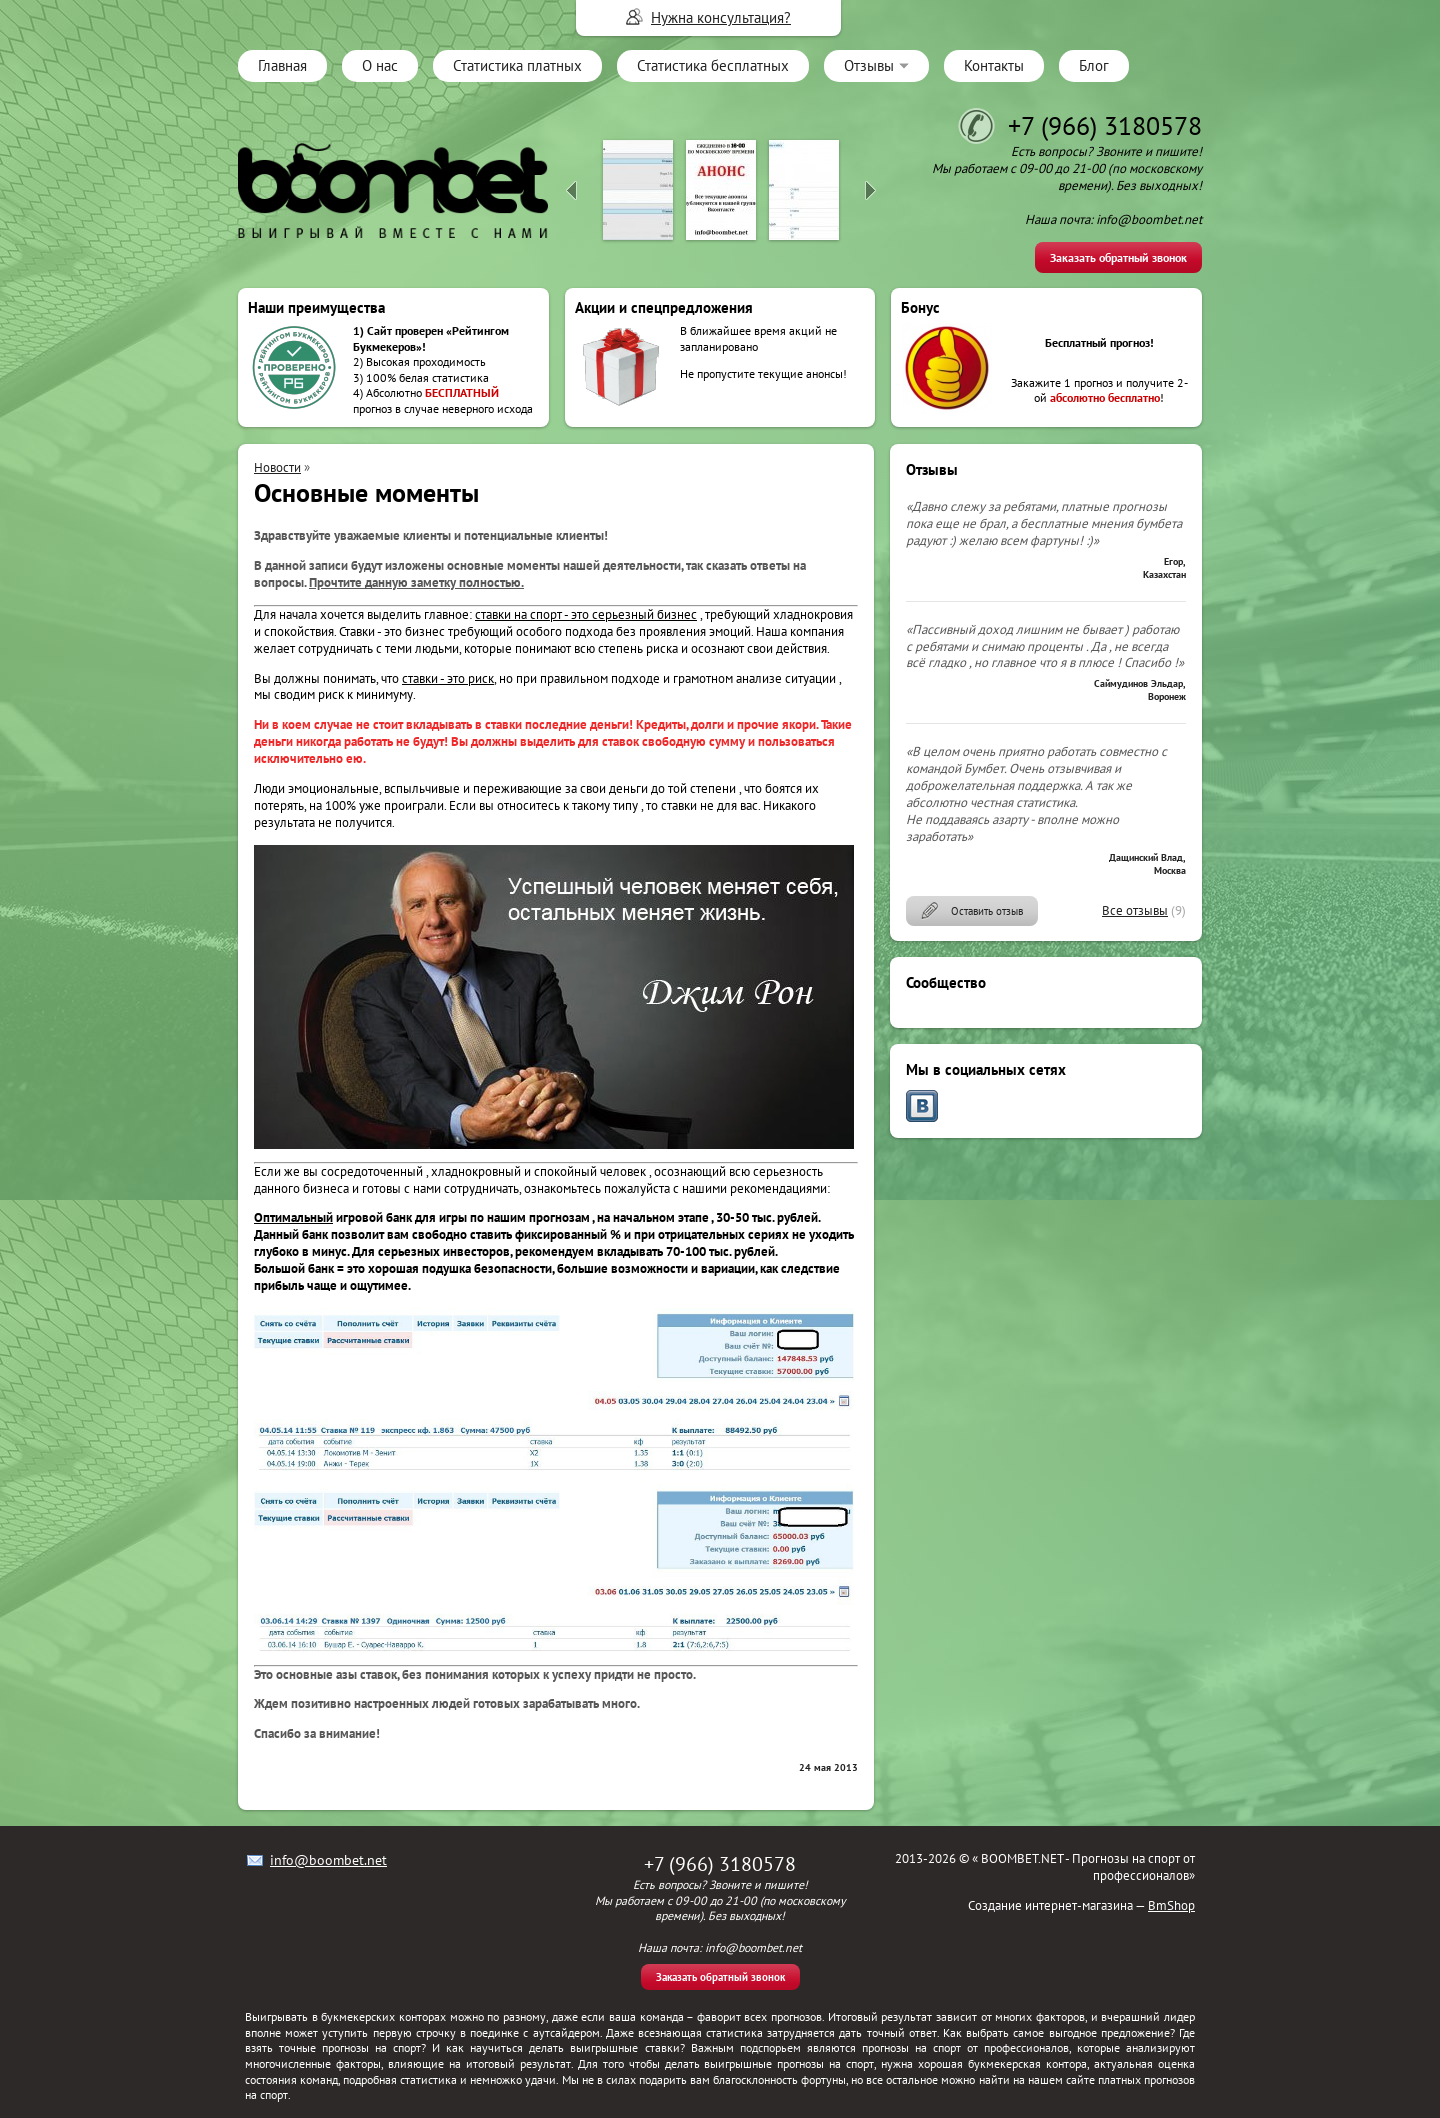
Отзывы (869, 65)
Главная (282, 65)
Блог (1094, 65)
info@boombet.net (328, 1860)
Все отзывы (1135, 910)
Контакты (994, 65)
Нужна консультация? (721, 17)
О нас (380, 65)
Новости (277, 467)
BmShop (1171, 1905)
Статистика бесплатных (713, 65)
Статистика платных (517, 65)
